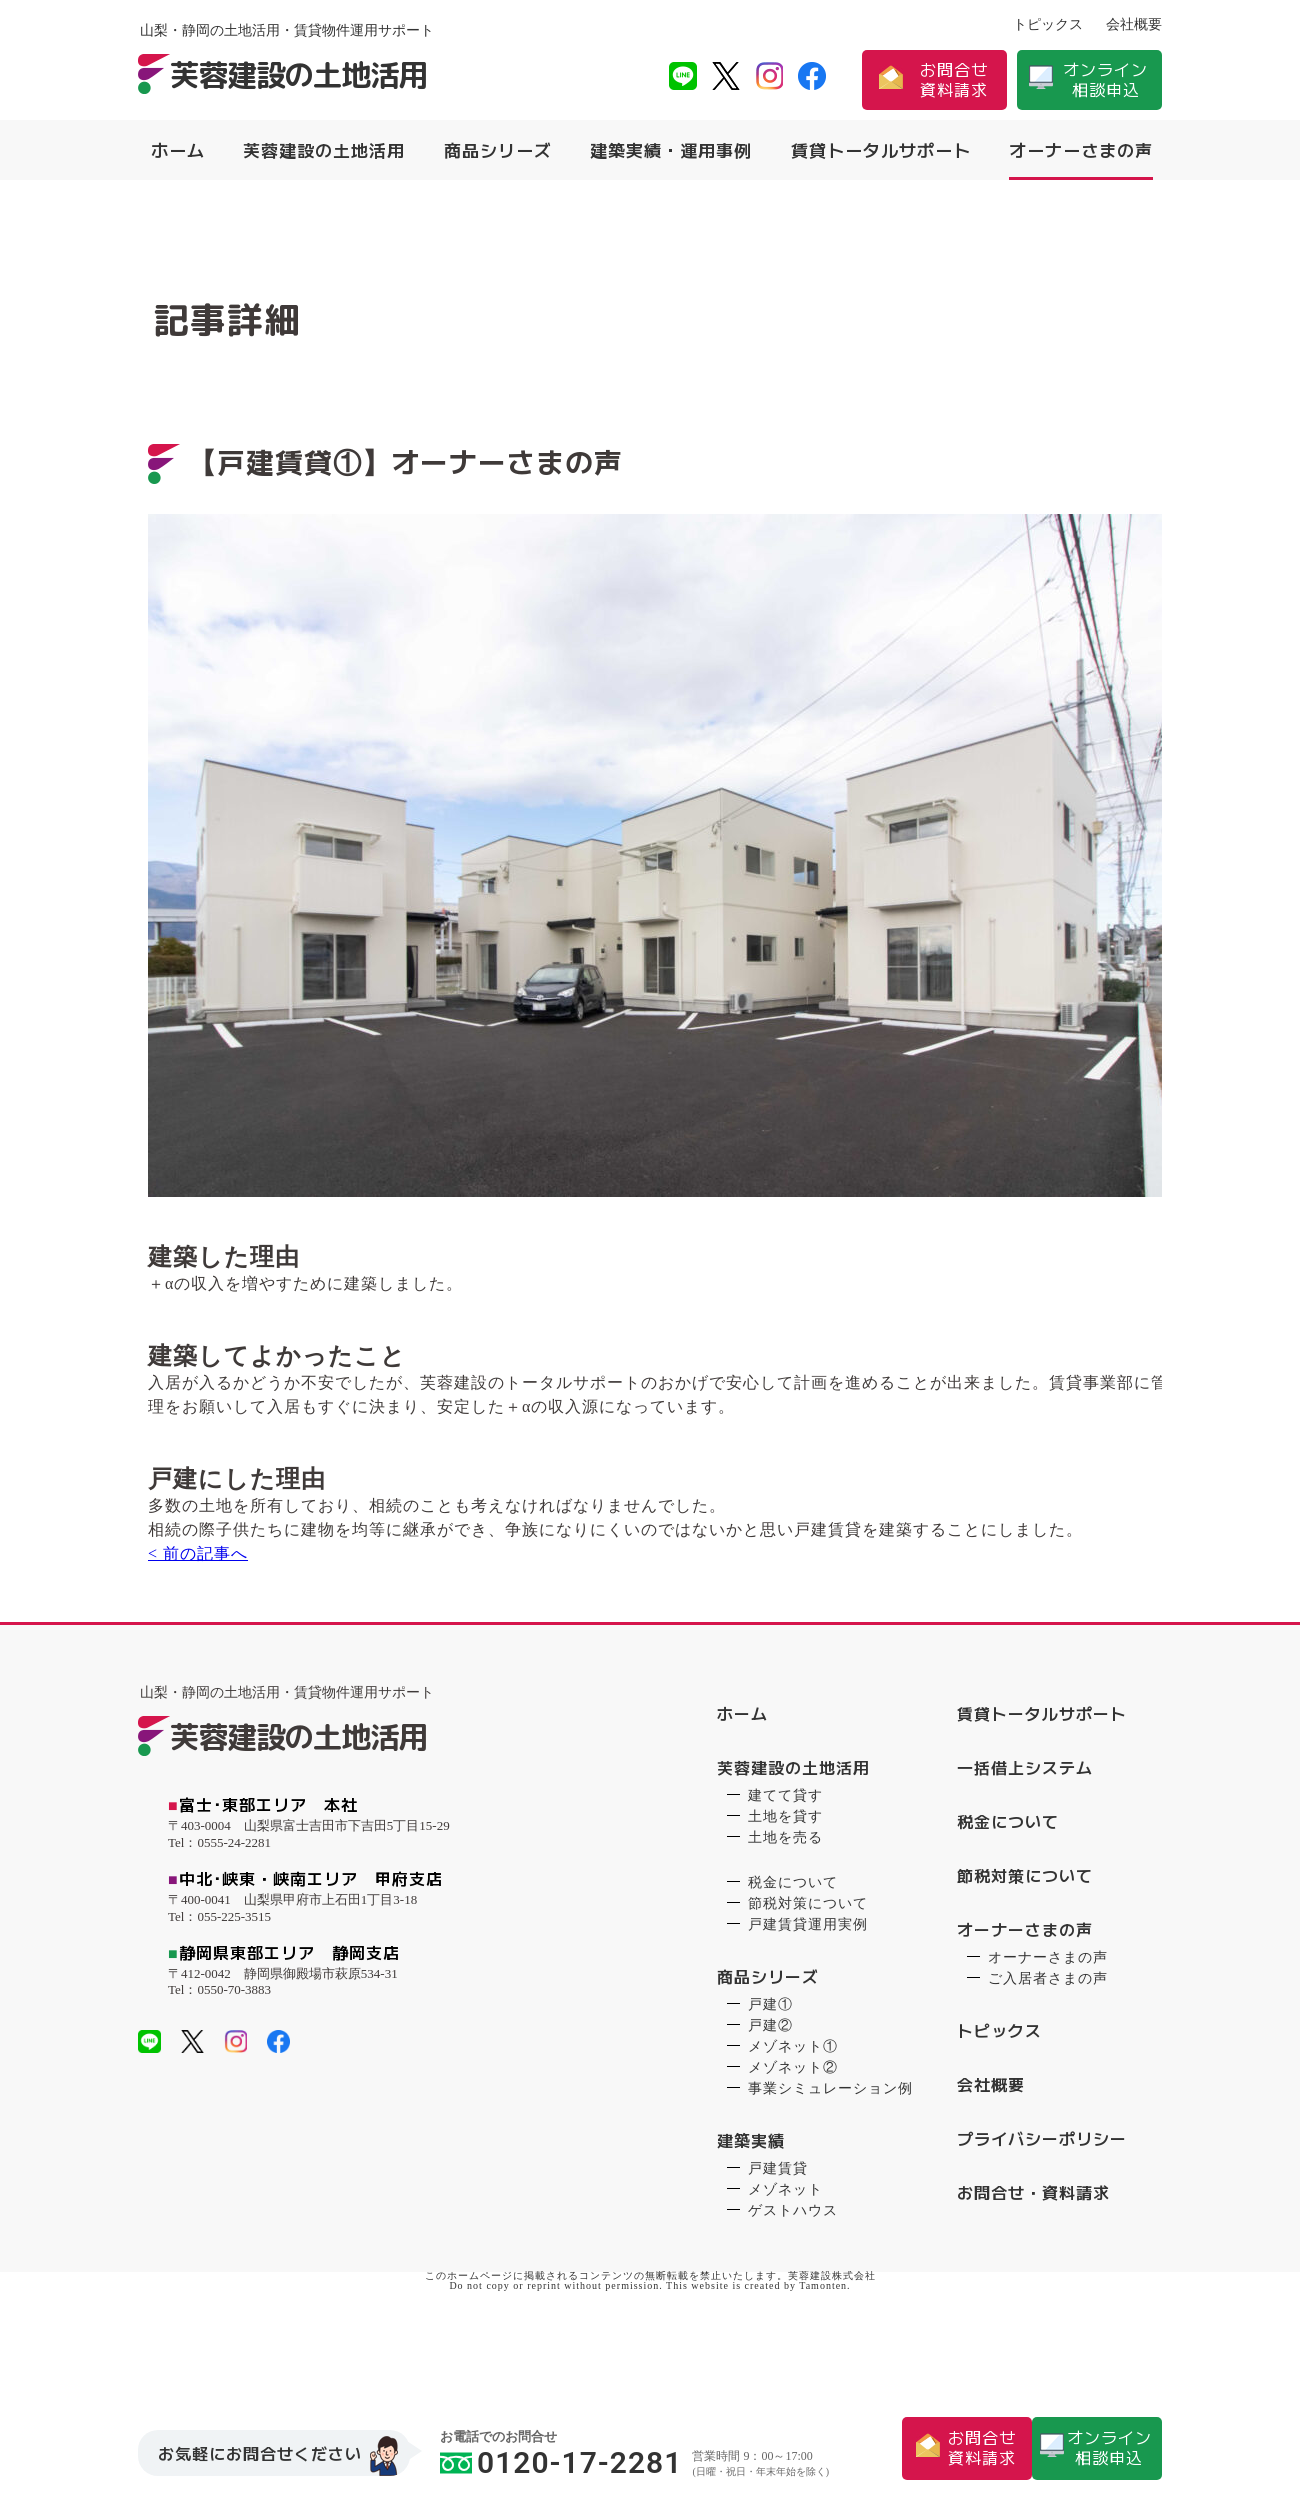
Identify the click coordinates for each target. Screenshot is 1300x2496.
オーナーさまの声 (1081, 150)
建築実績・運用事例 (671, 150)
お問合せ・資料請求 (1033, 2261)
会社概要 (1134, 24)
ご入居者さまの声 (1048, 2046)
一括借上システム (1025, 1836)
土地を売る (785, 1905)
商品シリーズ (498, 150)
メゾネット (785, 2257)
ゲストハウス (793, 2278)
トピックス (1048, 24)
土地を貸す (785, 1884)
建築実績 (751, 2209)
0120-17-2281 (561, 2461)
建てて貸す (785, 1863)
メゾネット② (793, 2135)
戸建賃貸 (778, 2236)
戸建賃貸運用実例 (808, 1992)
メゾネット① (793, 2114)
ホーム (178, 150)
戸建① (770, 2072)
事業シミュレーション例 (830, 2156)
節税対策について (808, 1971)
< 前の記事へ (188, 1627)
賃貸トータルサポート (881, 150)
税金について (793, 1950)
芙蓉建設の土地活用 (324, 150)
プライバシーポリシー (1042, 2207)
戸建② (770, 2093)
